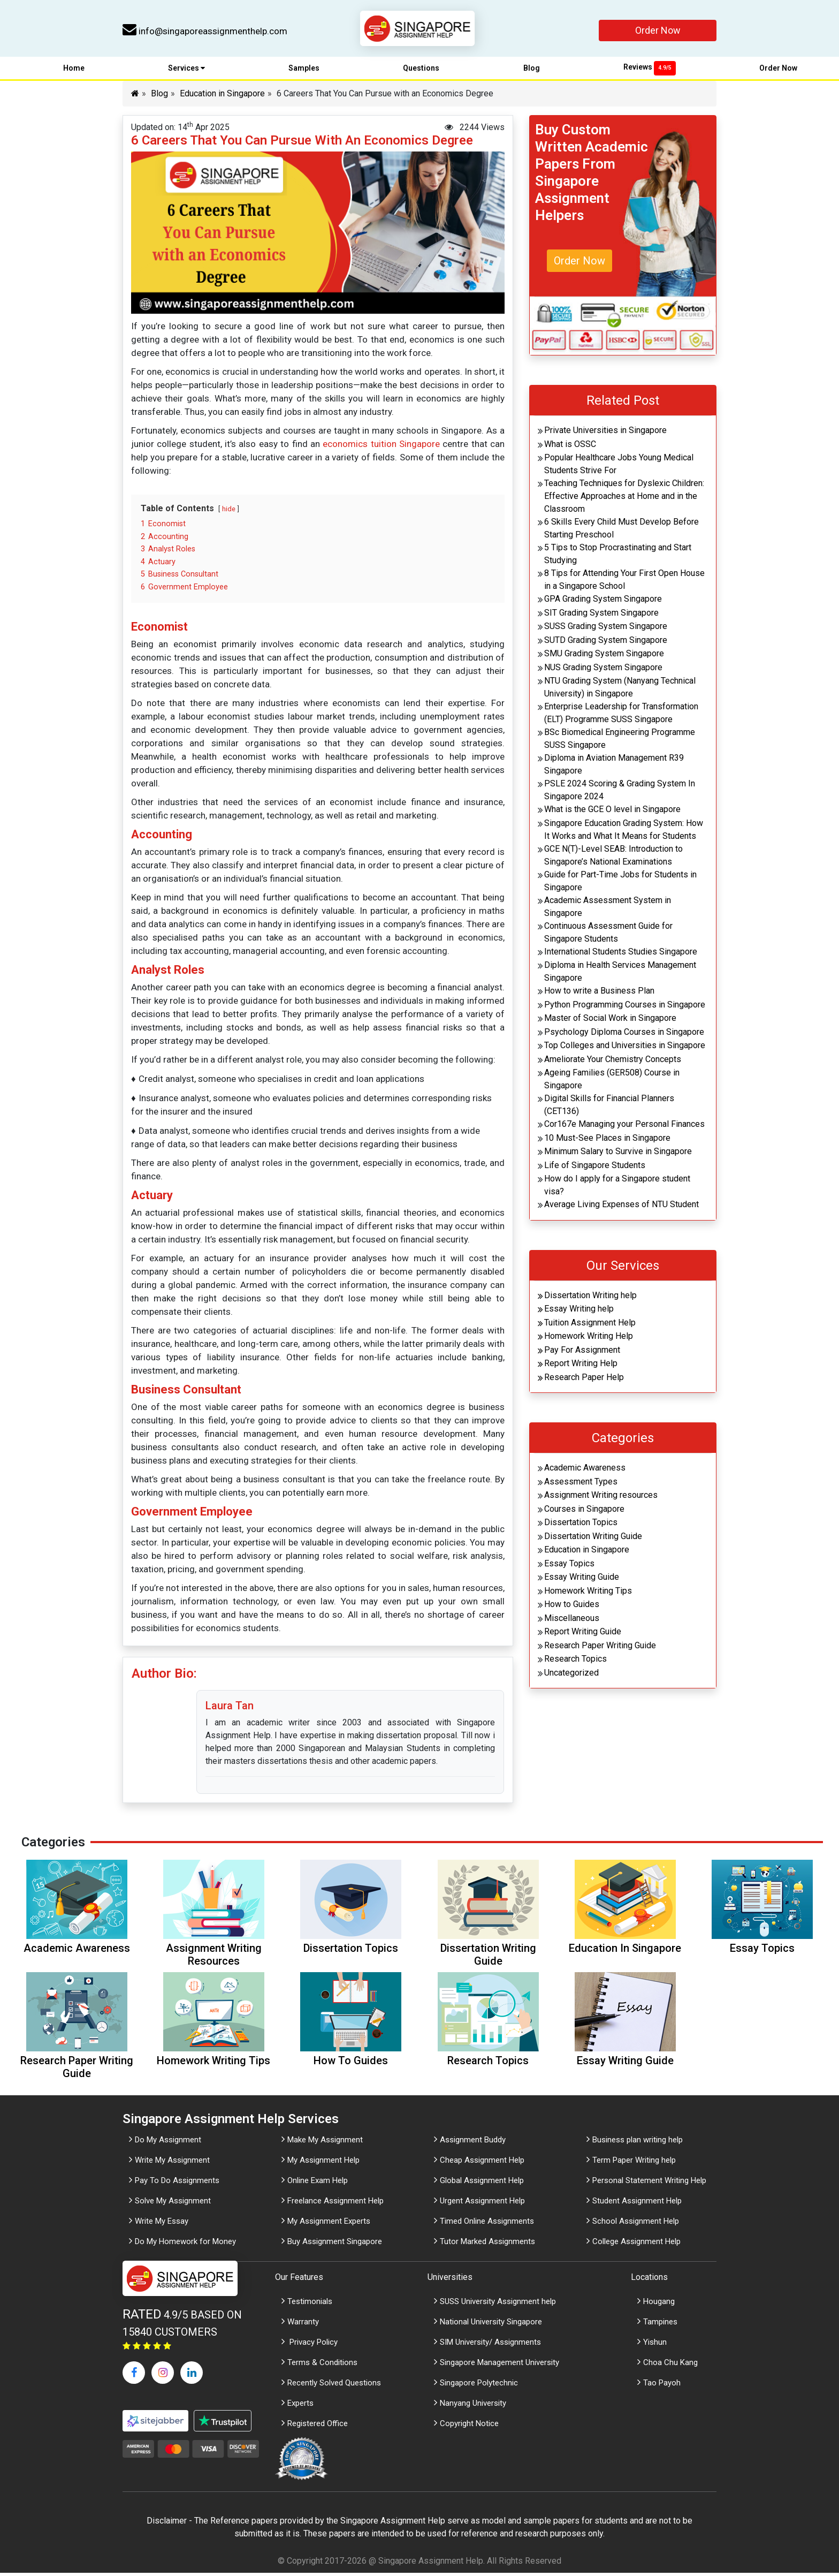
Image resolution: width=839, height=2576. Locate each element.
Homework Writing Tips (588, 1593)
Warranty (303, 2325)
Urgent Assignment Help (482, 2204)
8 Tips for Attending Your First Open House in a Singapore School (624, 582)
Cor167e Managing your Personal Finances (624, 1127)
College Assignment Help (636, 2244)
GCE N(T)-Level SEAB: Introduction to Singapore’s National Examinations (613, 857)
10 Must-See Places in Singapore (607, 1140)
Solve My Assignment (173, 2204)
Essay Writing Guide (581, 1580)
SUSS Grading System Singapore (605, 629)
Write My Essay (161, 2224)
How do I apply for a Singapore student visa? (617, 1188)
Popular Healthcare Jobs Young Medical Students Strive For (618, 467)
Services (186, 71)
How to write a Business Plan (599, 994)
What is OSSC (570, 447)
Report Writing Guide (582, 1635)
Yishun (655, 2345)
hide (228, 512)
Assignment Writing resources (601, 1498)
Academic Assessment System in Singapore (607, 909)
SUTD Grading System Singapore (605, 643)
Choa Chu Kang (670, 2365)
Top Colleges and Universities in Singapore (624, 1048)
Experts (300, 2406)
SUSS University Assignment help (498, 2304)
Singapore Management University (499, 2365)
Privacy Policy (312, 2345)
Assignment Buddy (473, 2143)
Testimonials (309, 2304)
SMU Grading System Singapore (604, 656)
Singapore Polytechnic (479, 2386)
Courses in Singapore (584, 1511)
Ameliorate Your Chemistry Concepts (612, 1062)
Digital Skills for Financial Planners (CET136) (609, 1107)
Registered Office (317, 2426)
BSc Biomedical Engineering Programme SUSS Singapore (619, 741)
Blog (531, 71)
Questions (421, 71)
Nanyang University (473, 2406)
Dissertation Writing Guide (593, 1539)
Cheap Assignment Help (482, 2163)
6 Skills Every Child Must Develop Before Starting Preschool (621, 531)
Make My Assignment (325, 2143)
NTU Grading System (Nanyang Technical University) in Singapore (620, 690)
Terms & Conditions (322, 2365)
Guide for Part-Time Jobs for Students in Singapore (620, 883)
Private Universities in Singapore (605, 433)
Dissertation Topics (580, 1525)
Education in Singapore (222, 97)
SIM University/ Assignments (490, 2345)
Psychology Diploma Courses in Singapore (624, 1034)
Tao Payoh (662, 2386)
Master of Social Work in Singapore (610, 1021)
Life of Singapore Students (594, 1168)
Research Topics (575, 1662)
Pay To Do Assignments (177, 2183)
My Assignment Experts (328, 2224)
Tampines (660, 2325)
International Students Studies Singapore (620, 954)
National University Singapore (491, 2325)
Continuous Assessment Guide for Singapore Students (608, 934)
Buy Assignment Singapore (334, 2244)
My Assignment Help (323, 2163)
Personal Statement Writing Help (649, 2183)
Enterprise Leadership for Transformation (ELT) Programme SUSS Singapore (621, 716)
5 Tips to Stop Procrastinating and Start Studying (617, 557)
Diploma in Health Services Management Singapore (620, 974)
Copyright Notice (469, 2426)
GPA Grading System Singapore (603, 602)
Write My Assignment (172, 2163)
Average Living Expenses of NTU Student (621, 1207)
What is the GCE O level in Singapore (612, 812)
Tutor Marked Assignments (487, 2244)
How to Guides (571, 1607)
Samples (303, 71)
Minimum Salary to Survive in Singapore (618, 1154)
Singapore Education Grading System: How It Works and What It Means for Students (623, 832)
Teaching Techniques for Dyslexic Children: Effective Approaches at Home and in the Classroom (624, 499)
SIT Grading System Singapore (601, 615)
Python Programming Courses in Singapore (624, 1007)
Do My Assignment (168, 2143)
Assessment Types (580, 1484)
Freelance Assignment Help (335, 2204)
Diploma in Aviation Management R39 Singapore (614, 767)
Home (74, 71)
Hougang (659, 2304)
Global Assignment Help (482, 2183)
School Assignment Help (635, 2224)
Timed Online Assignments (487, 2224)
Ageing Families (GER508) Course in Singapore (612, 1082)
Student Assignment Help (637, 2204)
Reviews (649, 70)
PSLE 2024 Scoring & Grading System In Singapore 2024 (619, 793)
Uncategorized (571, 1675)
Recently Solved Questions (334, 2386)
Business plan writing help (637, 2143)
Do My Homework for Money (185, 2244)
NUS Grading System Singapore (603, 670)
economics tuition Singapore (381, 447)
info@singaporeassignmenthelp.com (205, 31)
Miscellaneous (571, 1621)
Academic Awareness (585, 1471)
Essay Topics (569, 1566)
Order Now (658, 30)
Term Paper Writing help (634, 2163)
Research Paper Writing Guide (600, 1648)
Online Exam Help (317, 2183)
